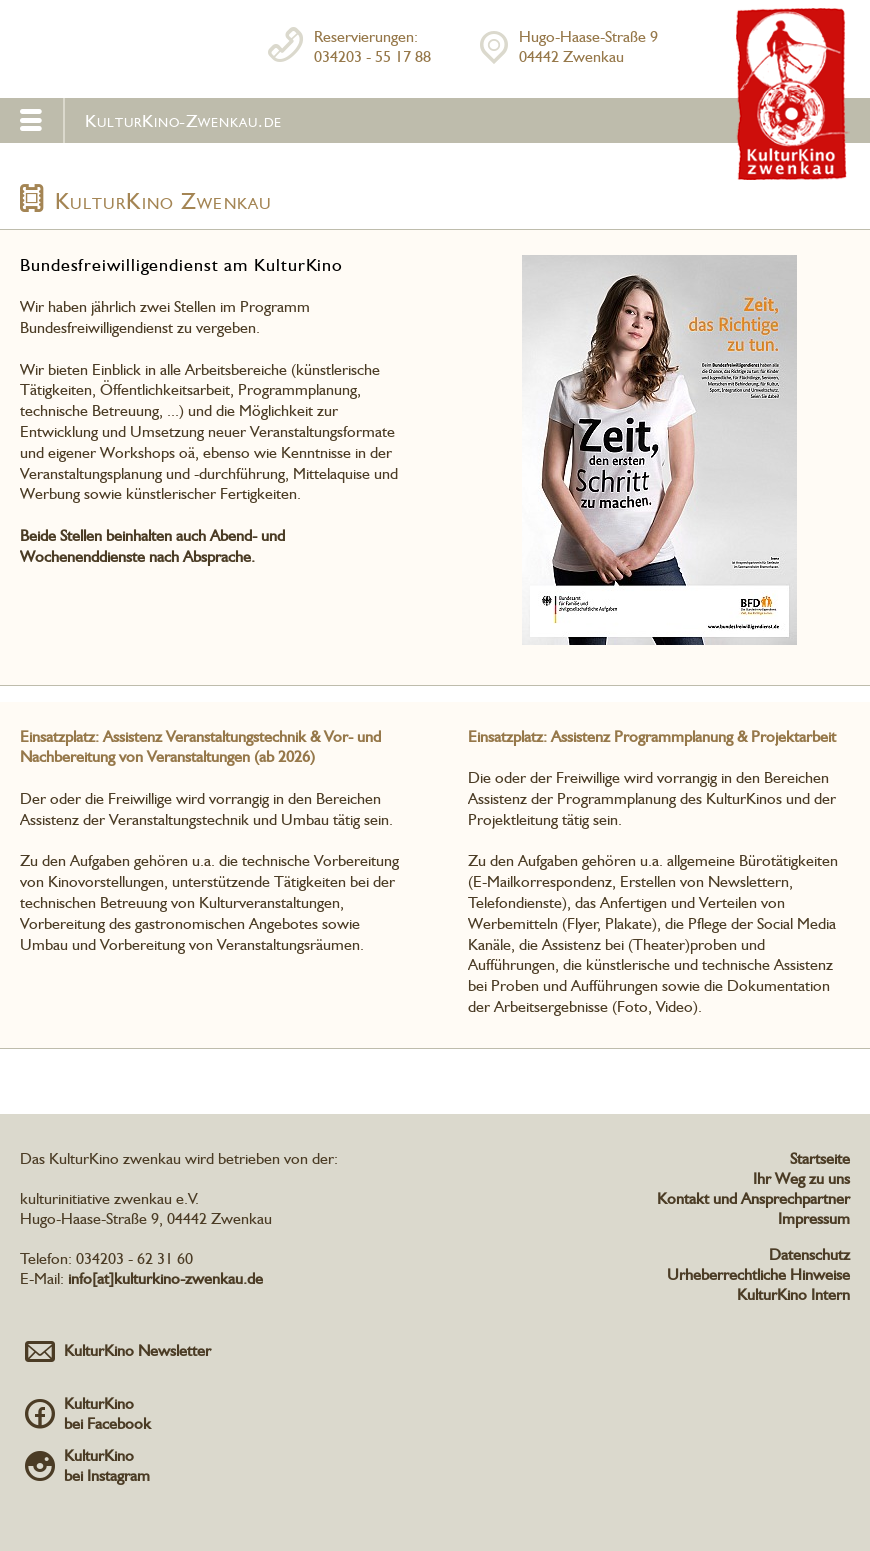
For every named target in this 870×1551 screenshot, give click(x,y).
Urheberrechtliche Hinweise (758, 1274)
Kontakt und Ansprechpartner (753, 1198)
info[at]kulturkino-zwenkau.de (165, 1278)
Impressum (814, 1218)
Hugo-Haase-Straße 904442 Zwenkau (588, 46)
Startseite (820, 1158)
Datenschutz (809, 1254)
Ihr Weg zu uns (801, 1178)
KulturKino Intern (793, 1294)
